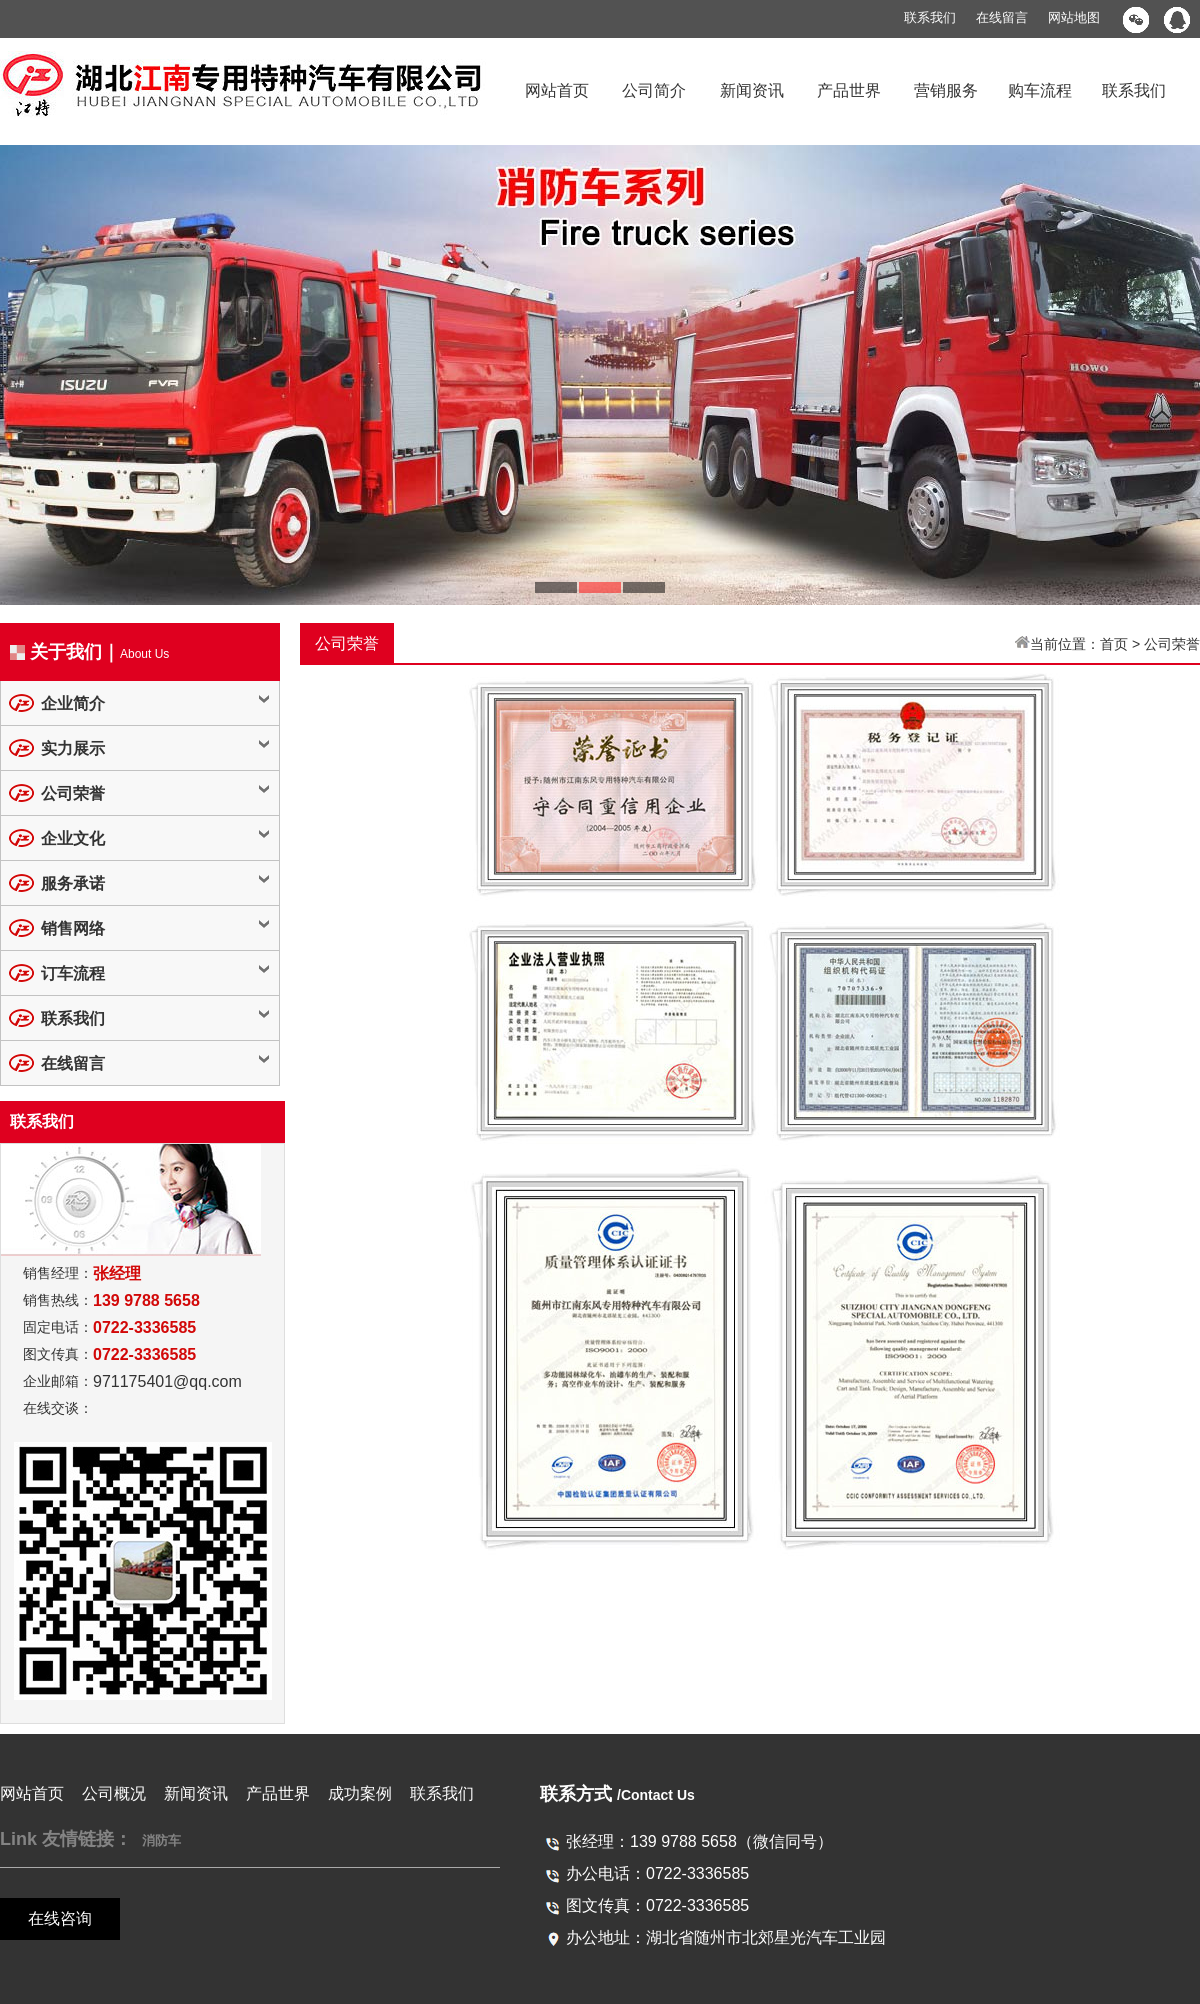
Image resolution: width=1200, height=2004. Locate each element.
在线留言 (1002, 17)
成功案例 (360, 1793)
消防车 (161, 1840)
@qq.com (207, 1381)
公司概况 (114, 1793)
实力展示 (73, 748)
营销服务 (946, 90)
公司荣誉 (73, 793)
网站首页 (557, 90)
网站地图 (1074, 17)
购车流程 (1040, 90)
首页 (1114, 644)
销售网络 (73, 928)
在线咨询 (60, 1918)
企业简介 (73, 703)
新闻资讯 (752, 90)
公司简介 (654, 90)
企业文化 (73, 838)
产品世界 (849, 90)
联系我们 (930, 17)
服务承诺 (73, 883)
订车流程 (73, 973)
